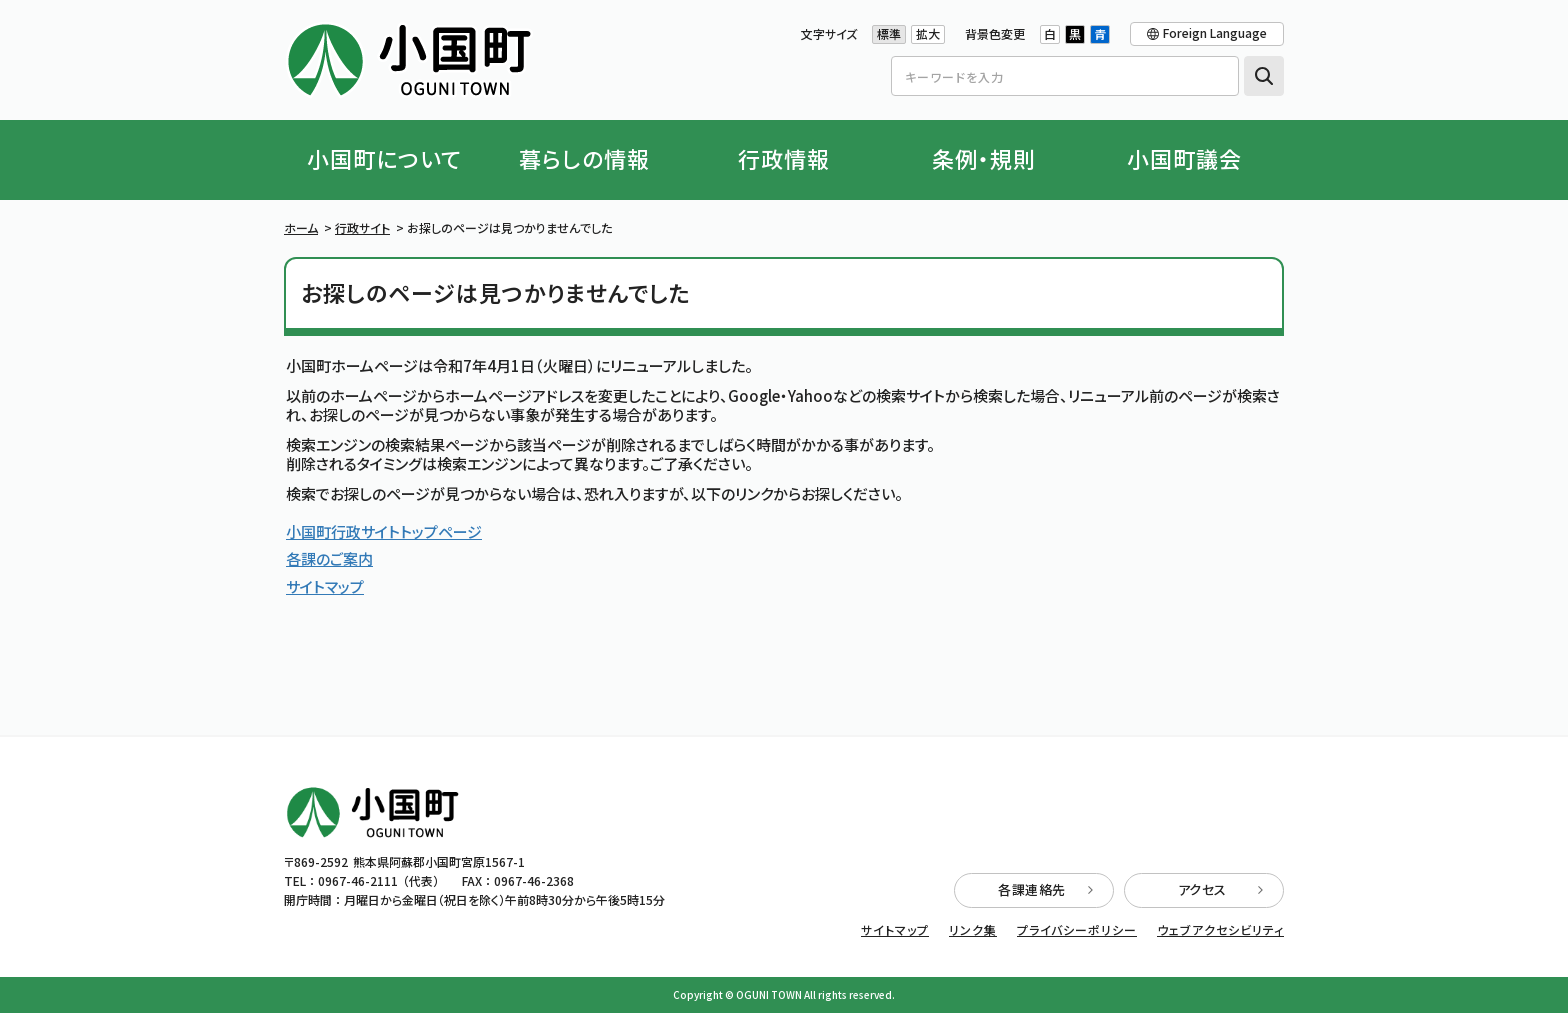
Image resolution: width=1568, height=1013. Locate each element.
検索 (1264, 76)
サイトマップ (325, 586)
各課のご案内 (329, 558)
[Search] (1065, 76)
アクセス (1221, 889)
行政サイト (362, 227)
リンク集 (973, 930)
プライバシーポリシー (1077, 930)
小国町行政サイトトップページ (384, 531)
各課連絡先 (1045, 889)
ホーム (301, 227)
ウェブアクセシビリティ (1220, 930)
